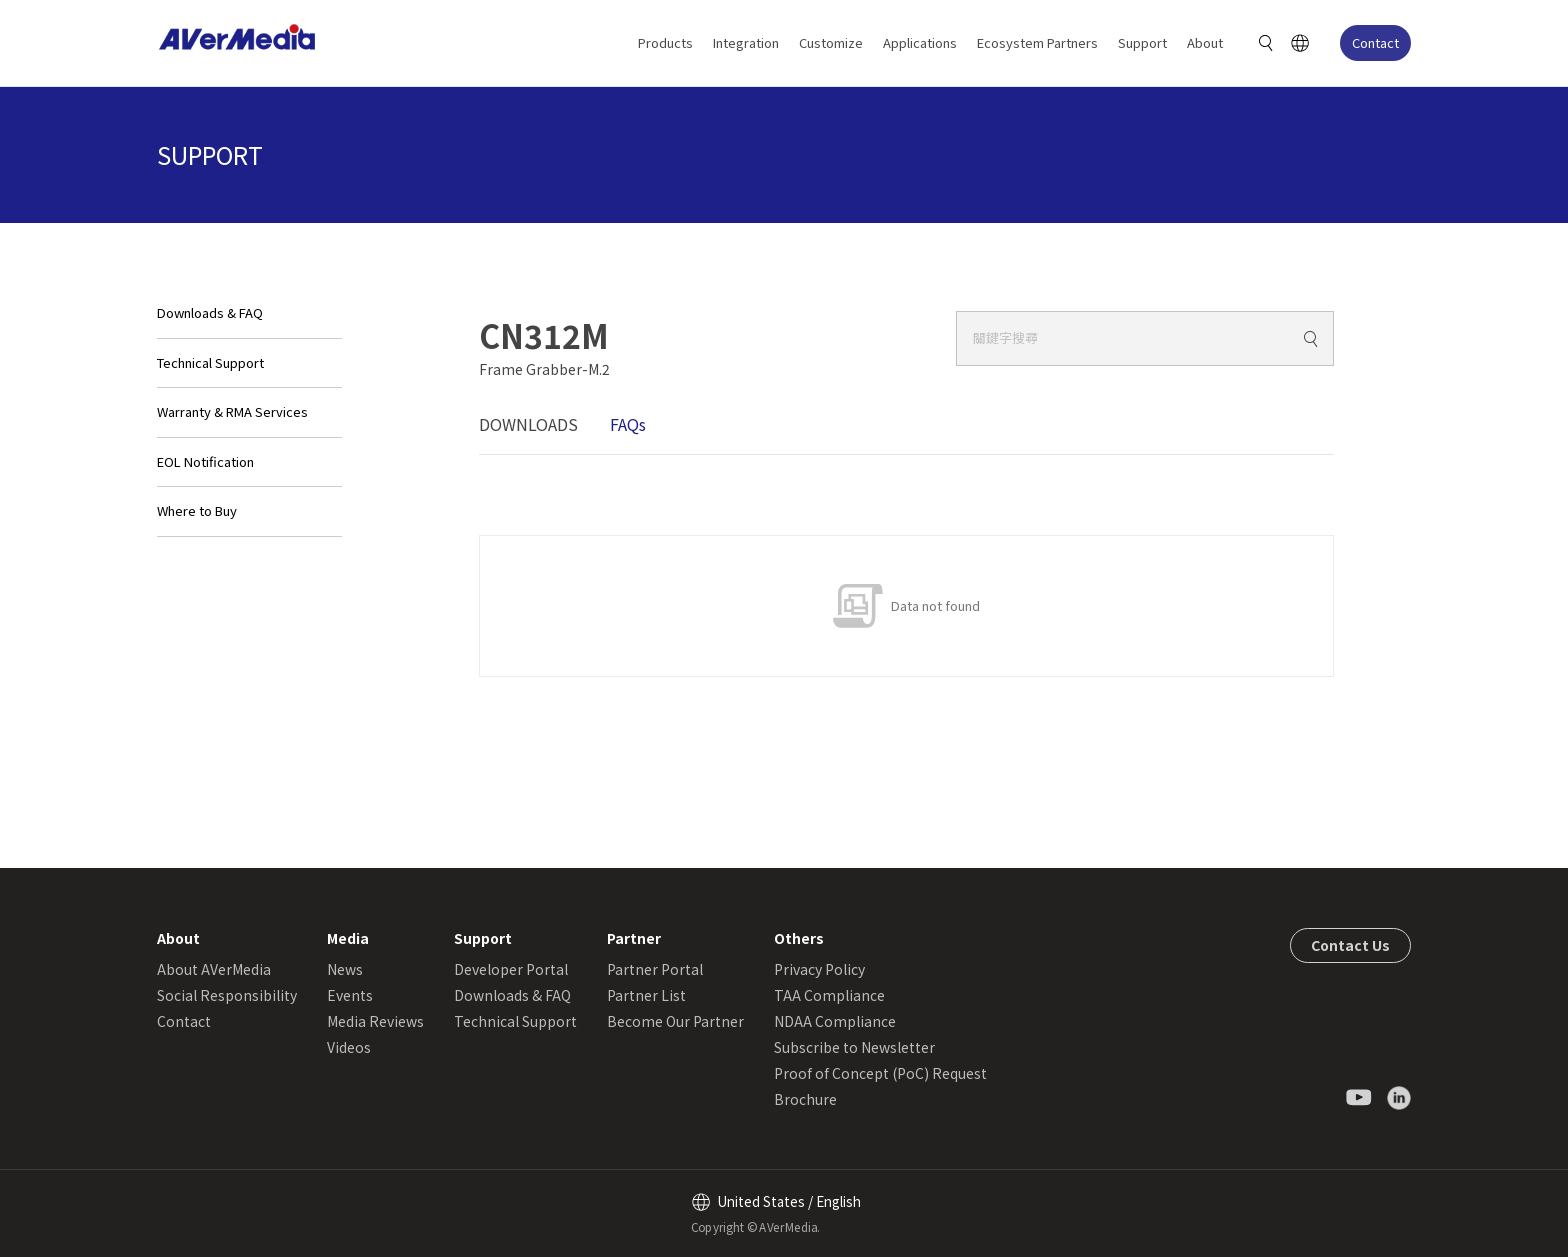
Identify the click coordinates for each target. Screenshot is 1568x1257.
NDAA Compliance (835, 1021)
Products (665, 42)
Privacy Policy (819, 969)
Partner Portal (655, 969)
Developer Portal (511, 969)
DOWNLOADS (528, 424)
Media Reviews (375, 1021)
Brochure (805, 1099)
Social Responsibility (227, 995)
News (345, 969)
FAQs (628, 424)
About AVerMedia (214, 969)
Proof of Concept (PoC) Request (880, 1073)
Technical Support (210, 362)
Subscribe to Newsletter (854, 1047)
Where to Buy (197, 510)
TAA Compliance (829, 995)
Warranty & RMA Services (232, 411)
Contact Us (1350, 945)
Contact (1375, 42)
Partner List (646, 995)
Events (350, 995)
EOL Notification (205, 461)
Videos (349, 1047)
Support (1142, 42)
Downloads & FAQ (210, 312)
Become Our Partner (675, 1021)
